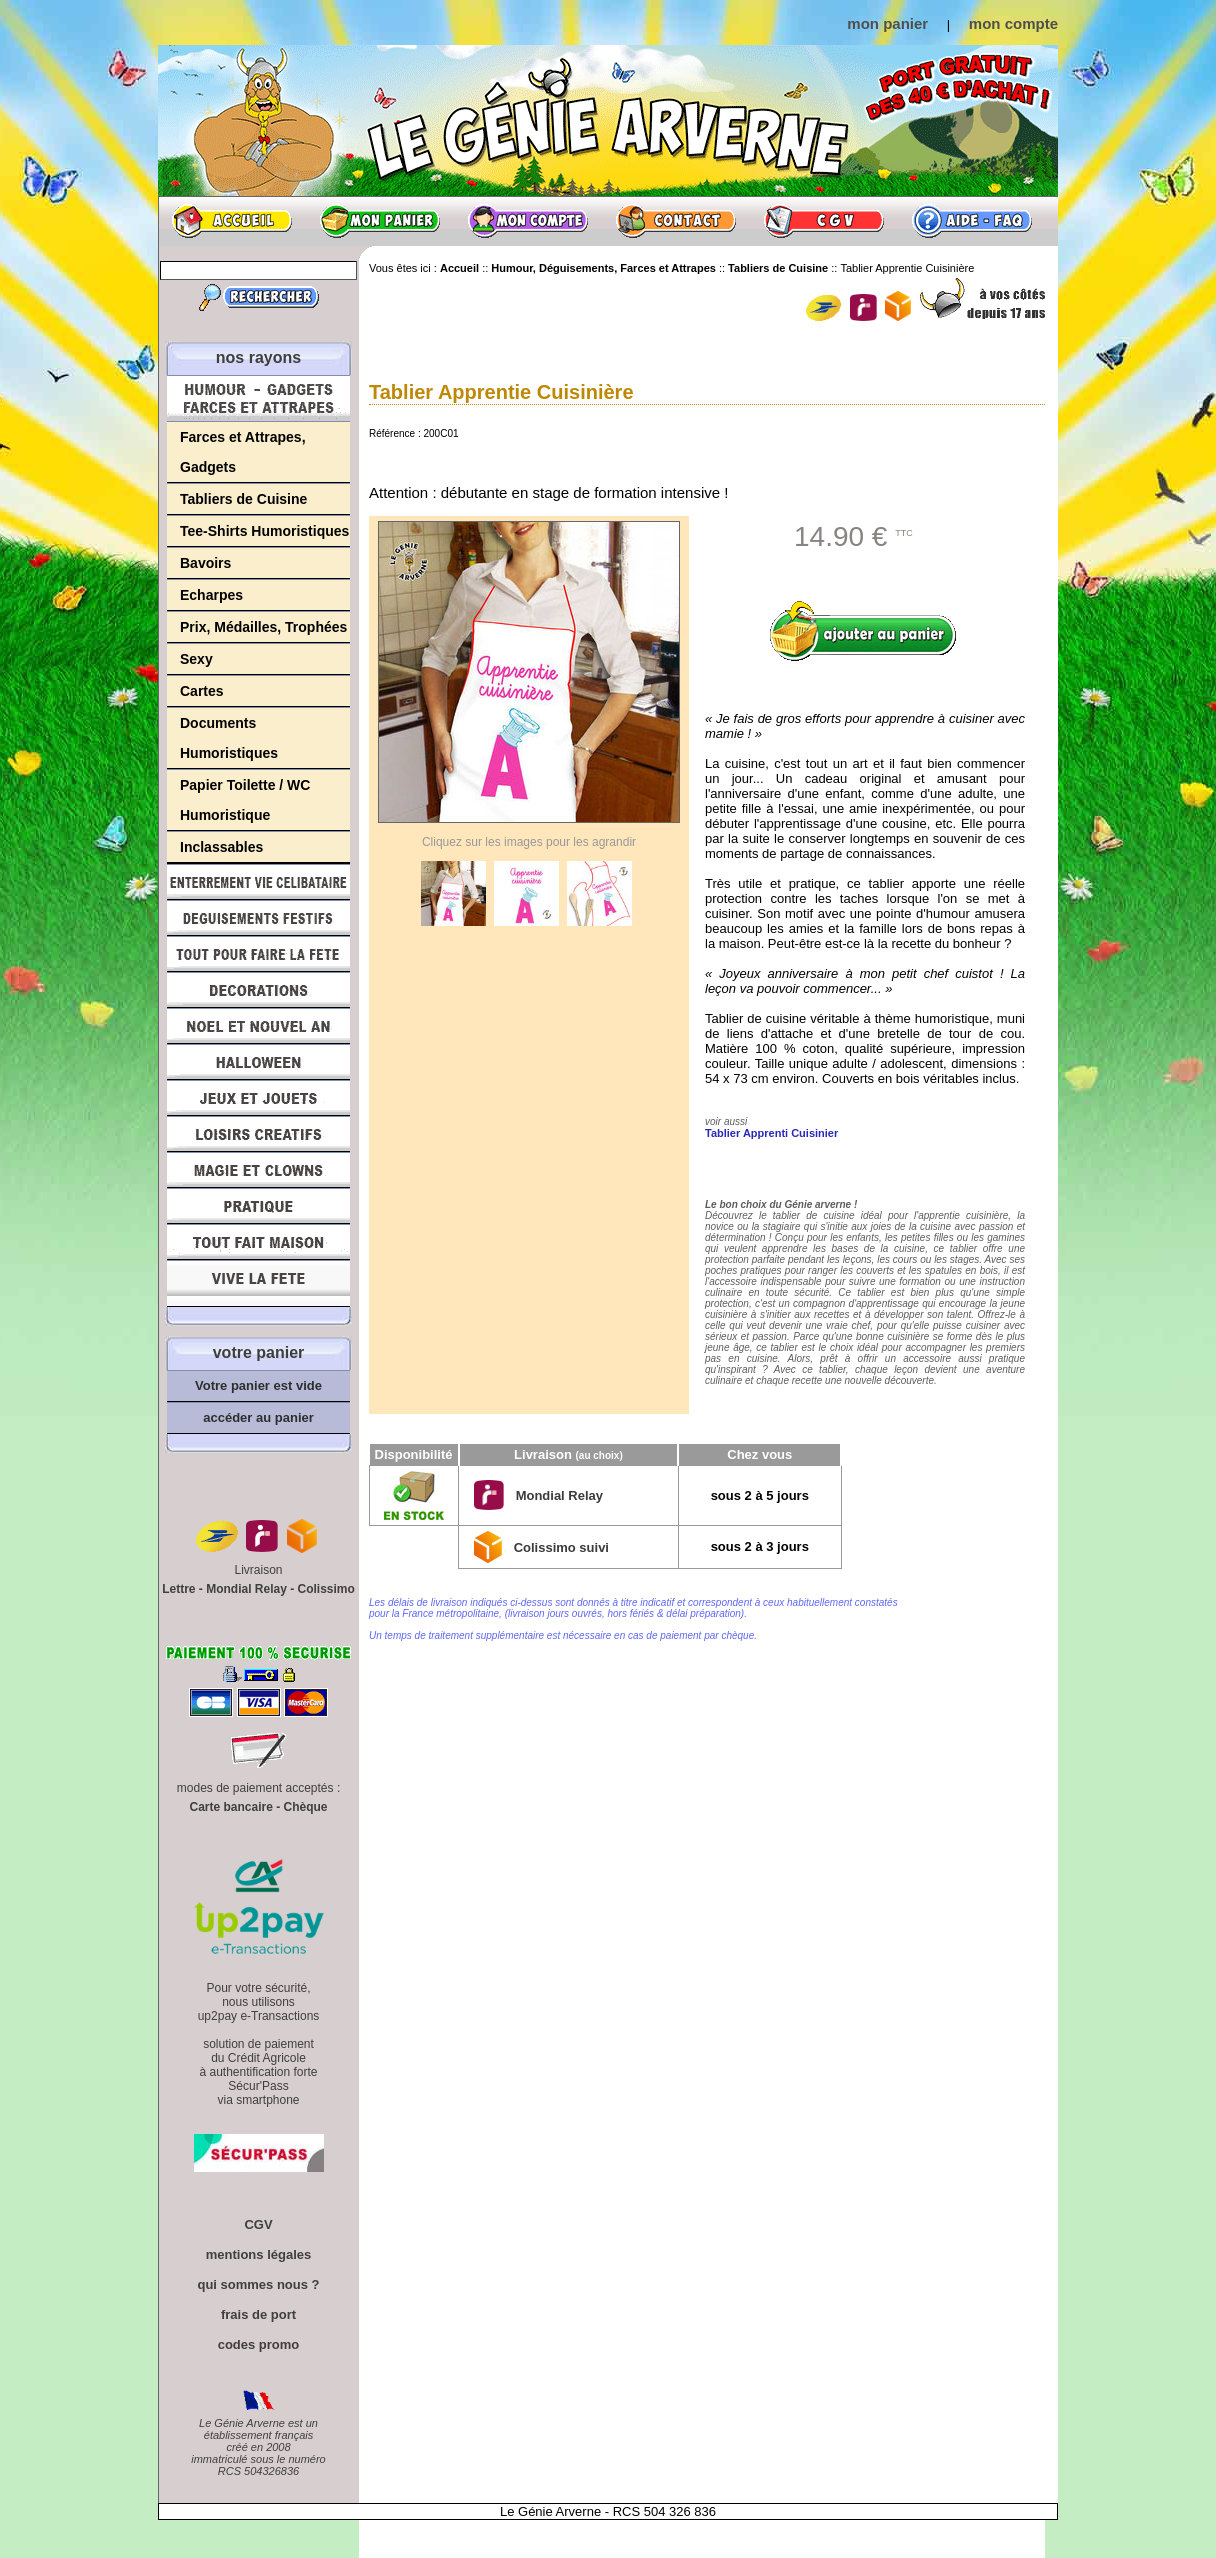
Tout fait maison (258, 1242)
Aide (972, 221)
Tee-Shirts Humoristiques (264, 531)
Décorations (258, 990)
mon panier (887, 23)
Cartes (202, 691)
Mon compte (528, 221)
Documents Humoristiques (229, 738)
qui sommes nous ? (258, 2284)
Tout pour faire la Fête (258, 954)
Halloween (258, 1062)
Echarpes (211, 595)
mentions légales (258, 2254)
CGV (824, 221)
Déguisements (258, 918)
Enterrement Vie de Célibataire (258, 882)
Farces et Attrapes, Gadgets (243, 452)
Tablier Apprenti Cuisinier (771, 1133)
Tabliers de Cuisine (243, 499)
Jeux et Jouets (258, 1098)
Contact (676, 221)
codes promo (259, 2344)
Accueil (232, 221)
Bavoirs (205, 563)
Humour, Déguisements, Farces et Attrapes (258, 398)
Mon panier (380, 221)
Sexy (196, 659)
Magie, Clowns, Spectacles (258, 1170)
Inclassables (221, 847)
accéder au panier (258, 1417)
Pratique (258, 1206)
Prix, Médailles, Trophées (263, 627)
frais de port (258, 2314)
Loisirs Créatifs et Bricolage (258, 1134)
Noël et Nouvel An (258, 1026)
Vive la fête (258, 1283)
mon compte (1013, 23)
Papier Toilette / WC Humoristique (245, 800)
